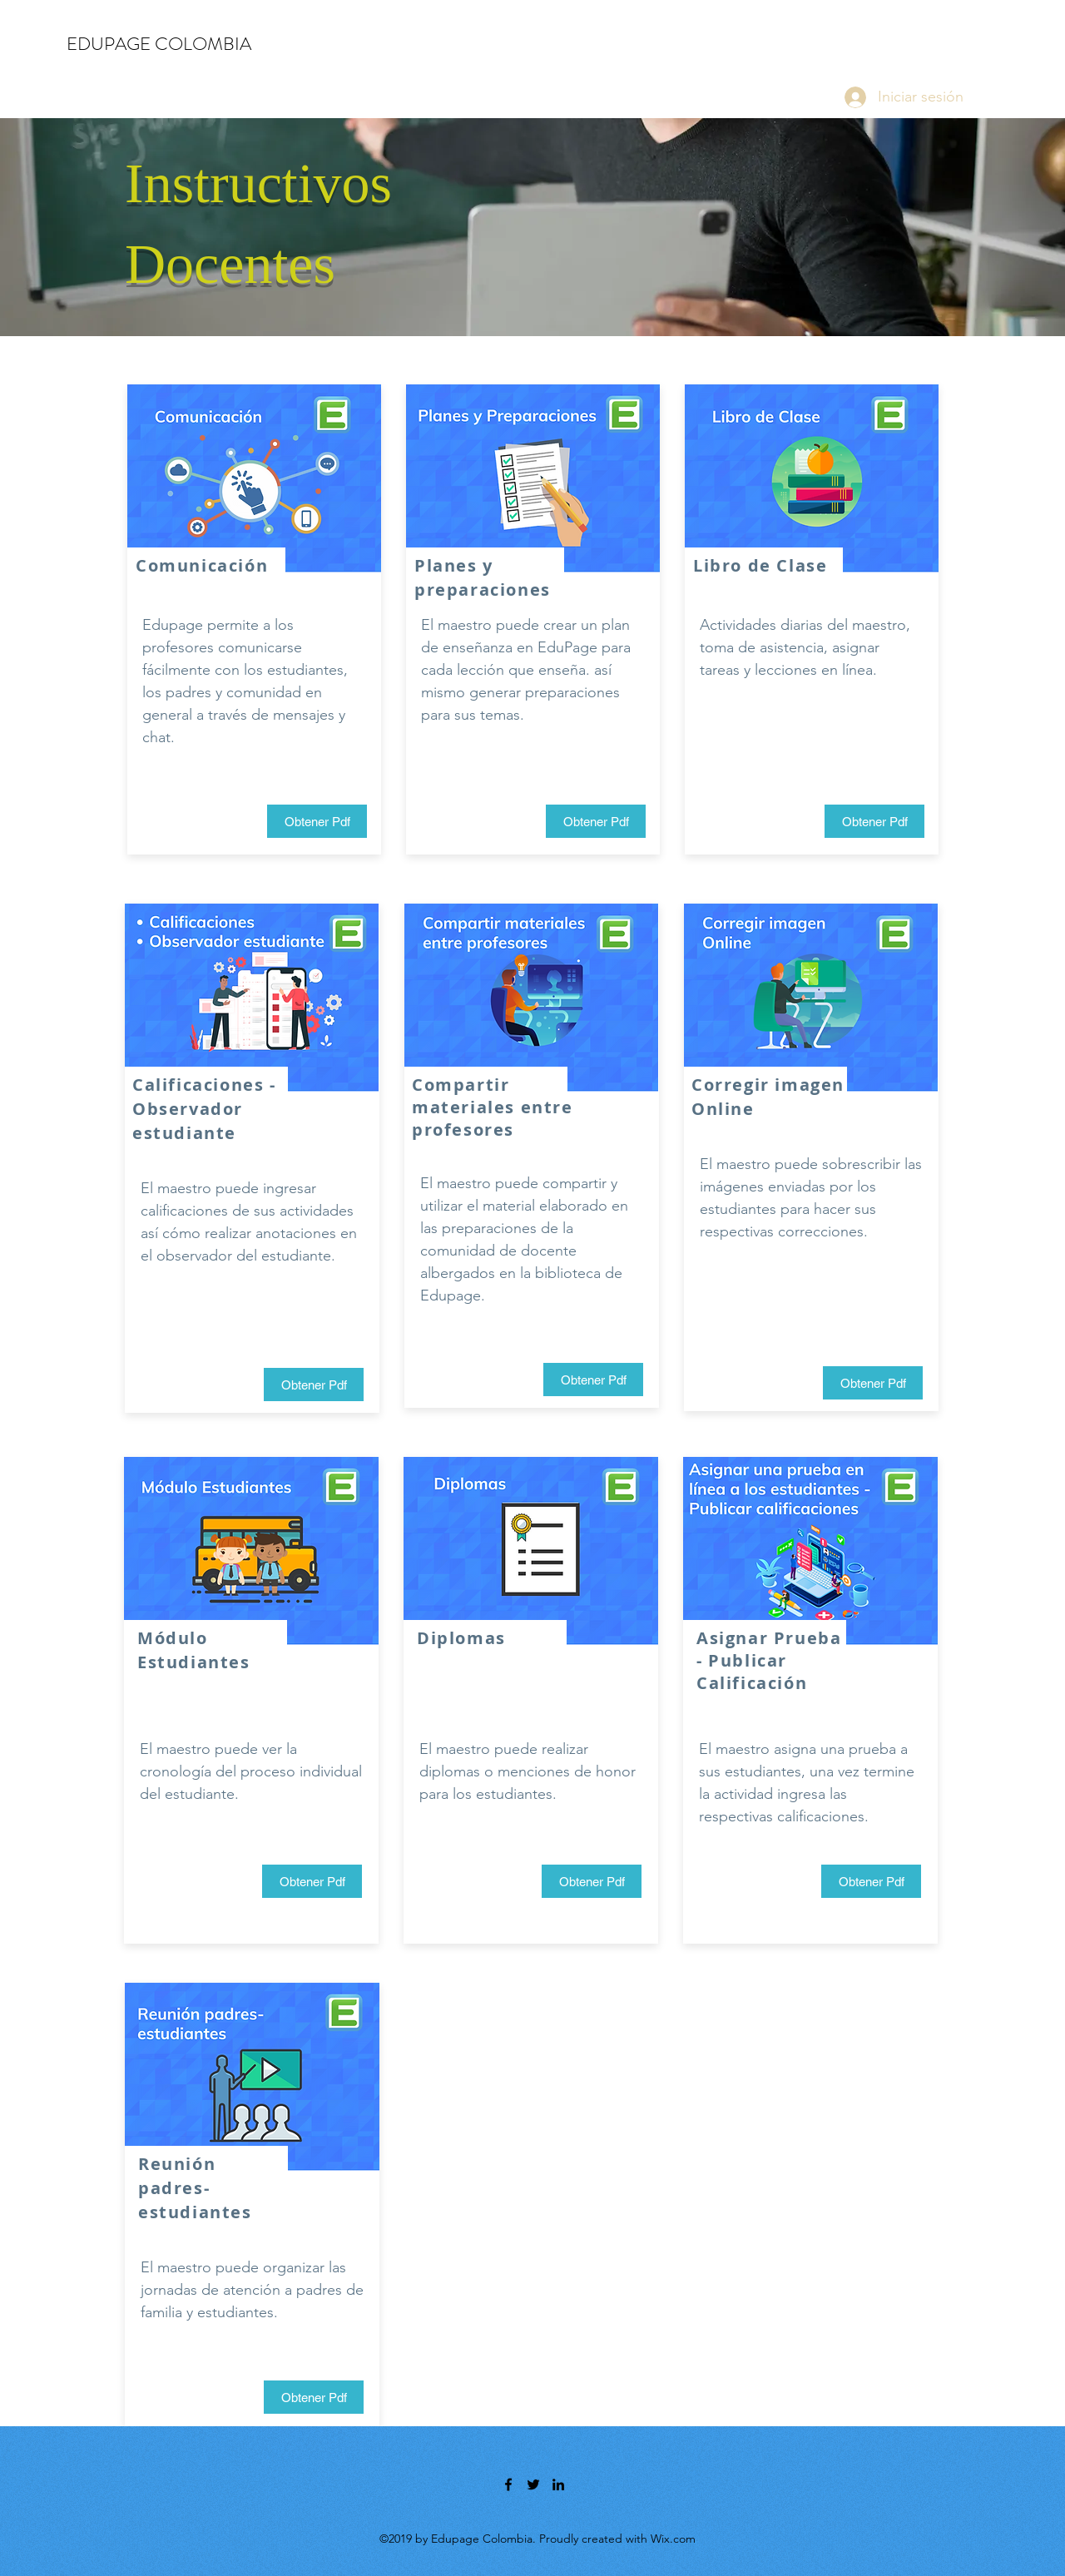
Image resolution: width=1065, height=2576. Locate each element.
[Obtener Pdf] (317, 821)
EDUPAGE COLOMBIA (159, 44)
